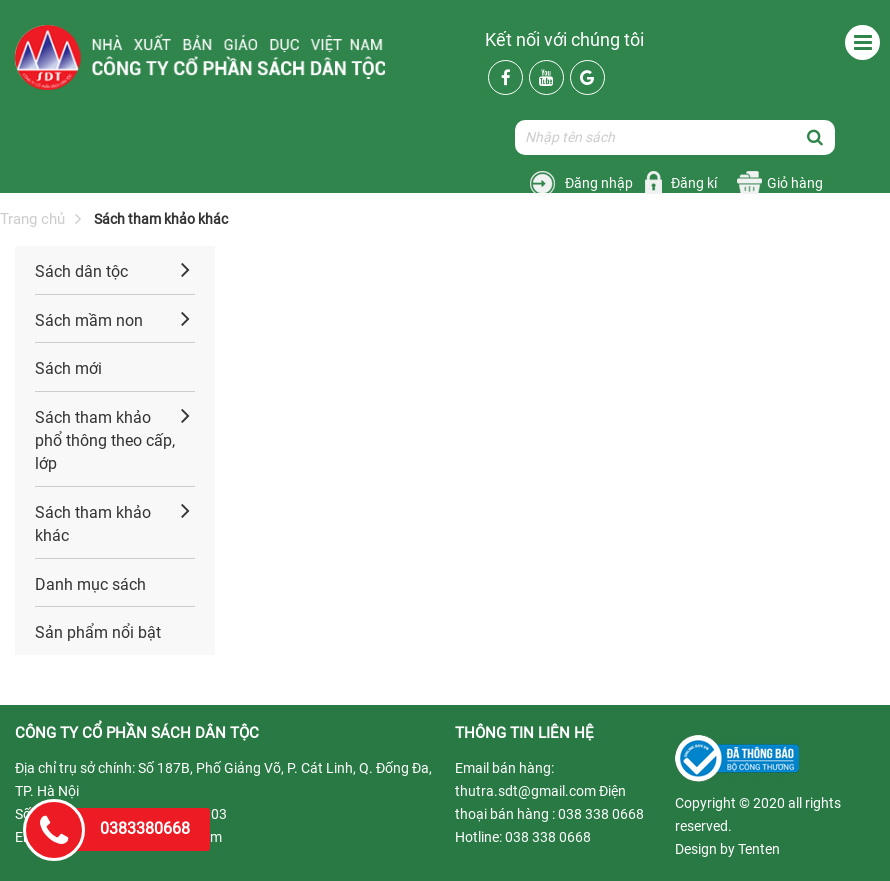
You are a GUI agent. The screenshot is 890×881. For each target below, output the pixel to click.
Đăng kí (694, 183)
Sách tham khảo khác (93, 524)
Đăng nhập (599, 183)
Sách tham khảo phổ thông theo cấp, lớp (105, 440)
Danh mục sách (90, 584)
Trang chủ (32, 219)
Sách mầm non (89, 320)
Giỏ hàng (795, 183)
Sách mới (68, 368)
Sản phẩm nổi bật (98, 632)
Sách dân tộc (81, 271)
